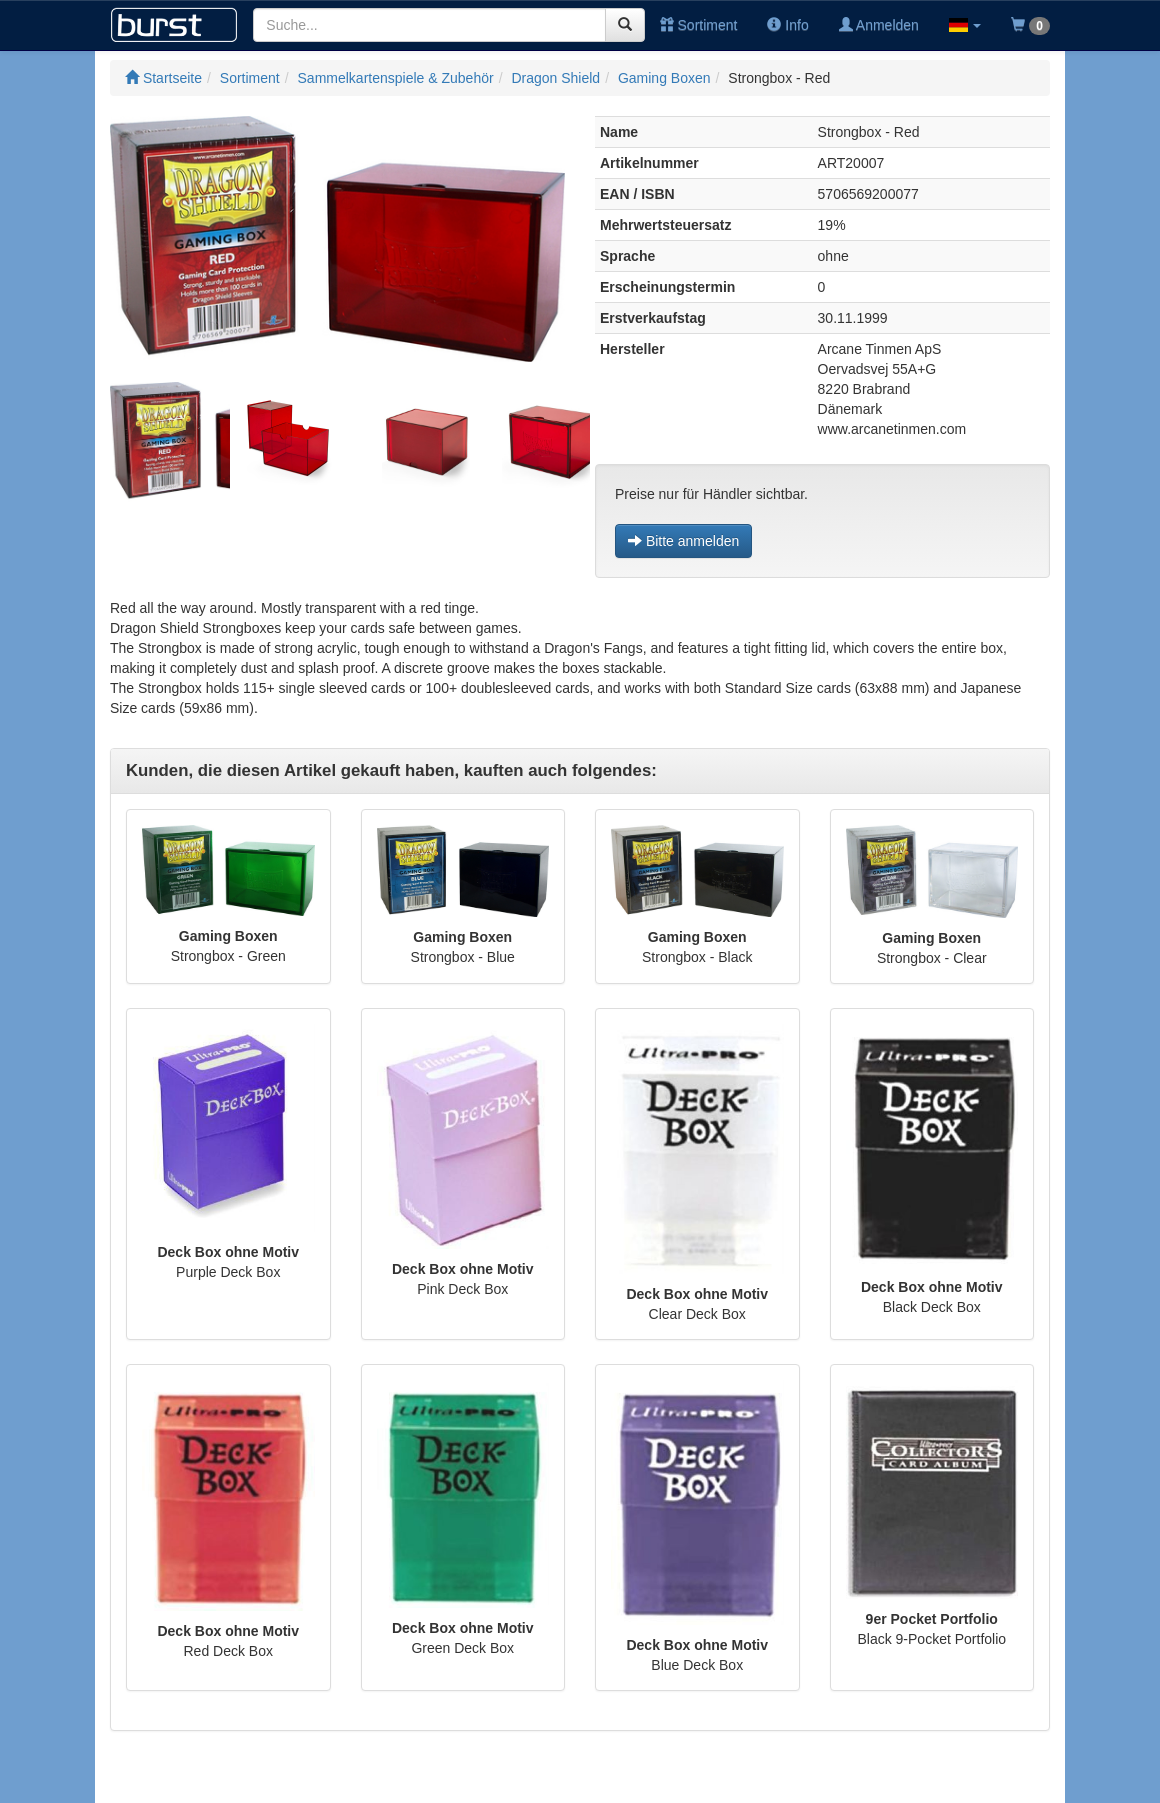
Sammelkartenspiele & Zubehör (396, 78)
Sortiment (699, 25)
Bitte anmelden (683, 541)
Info (787, 25)
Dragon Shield (555, 78)
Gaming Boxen (664, 78)
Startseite (163, 78)
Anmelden (879, 25)
